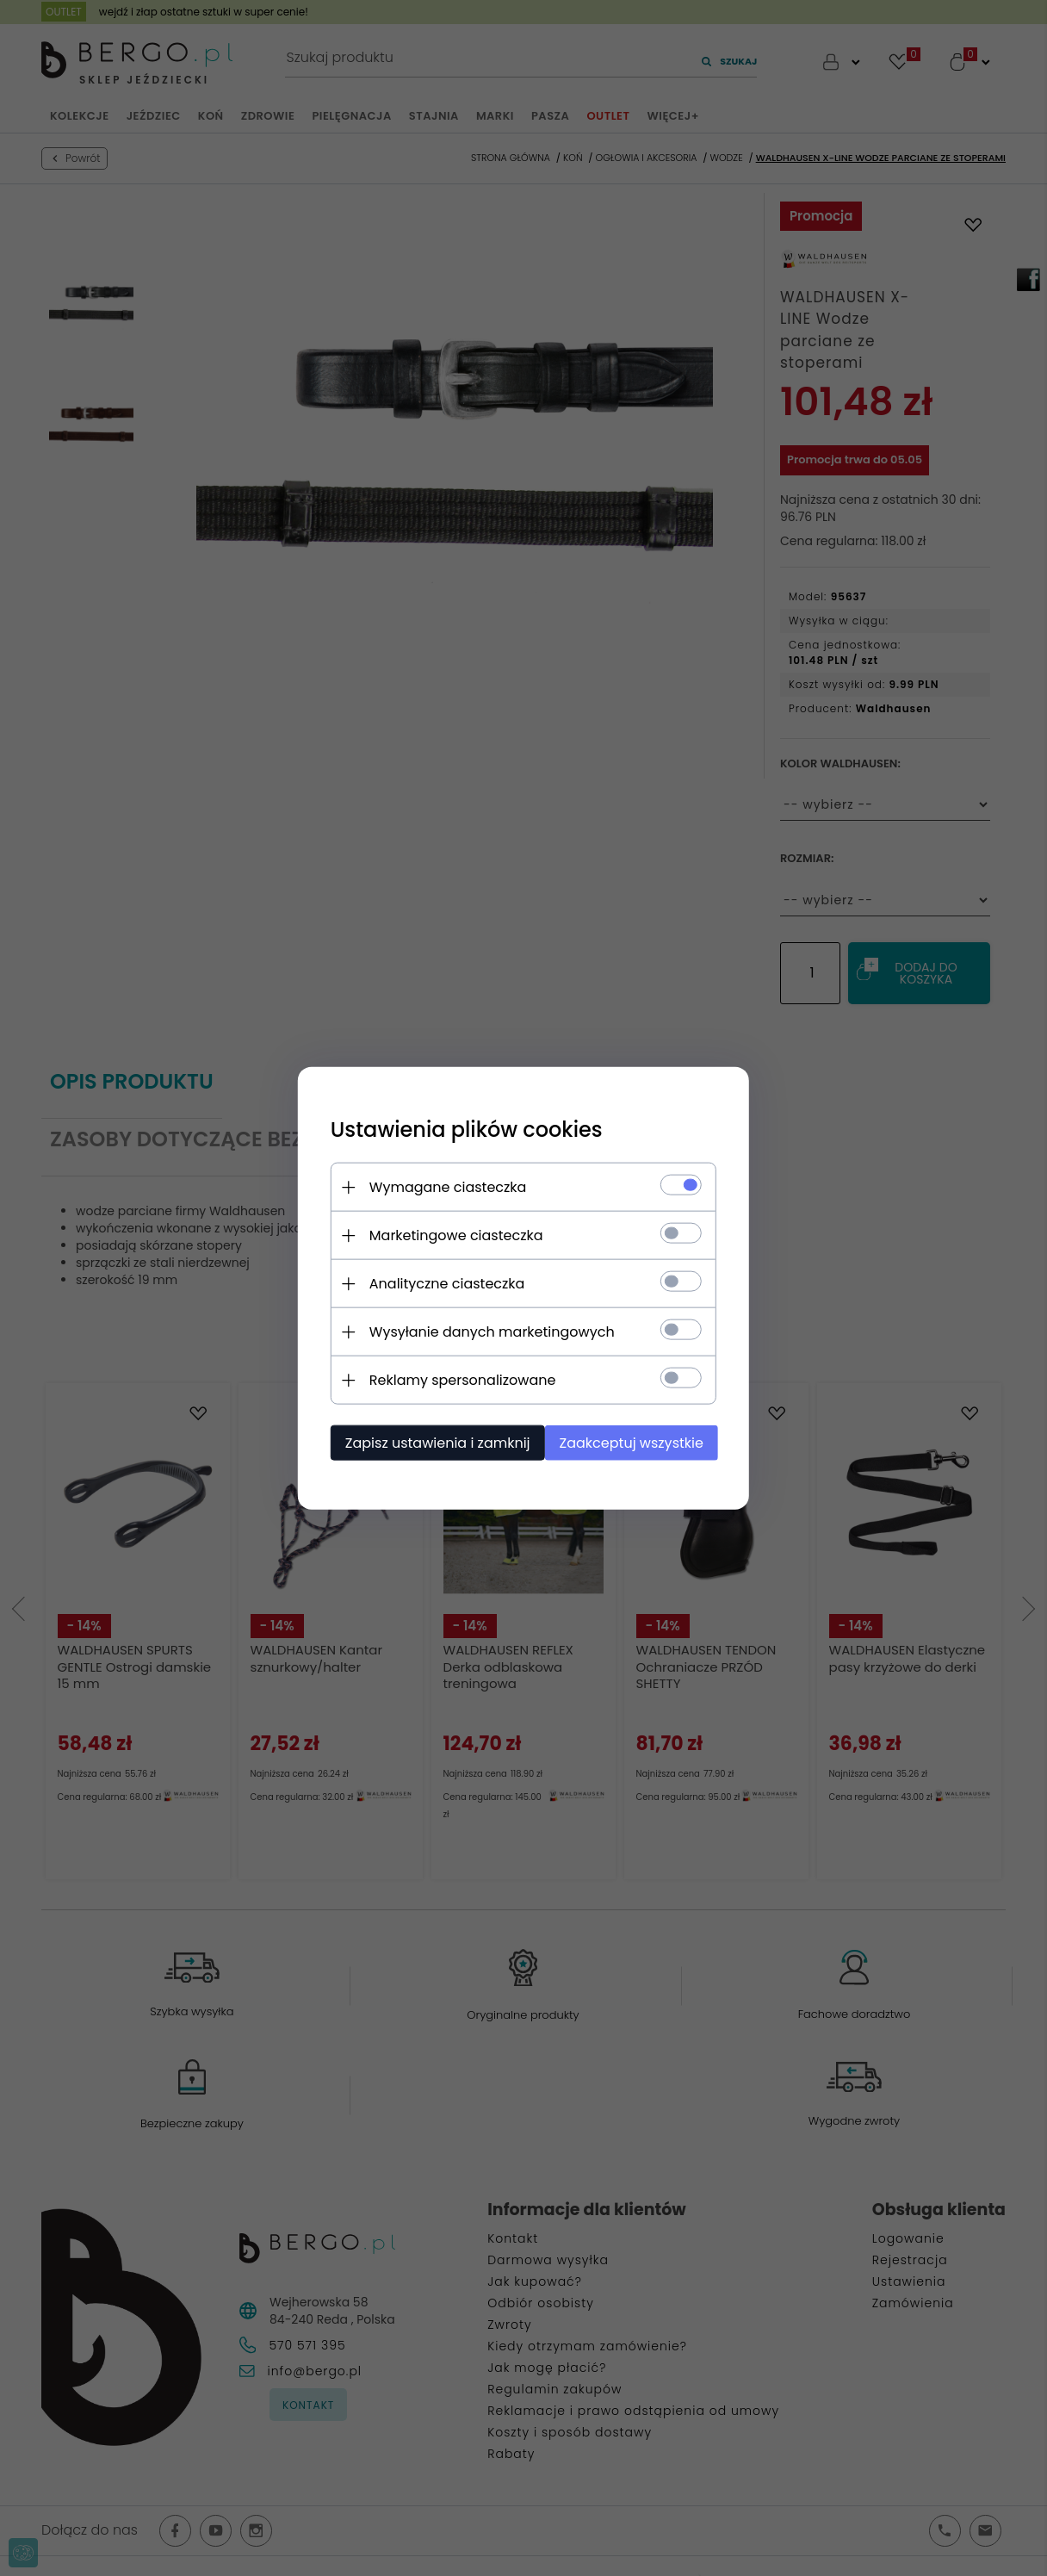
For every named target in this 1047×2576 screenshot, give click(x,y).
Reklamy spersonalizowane (457, 1379)
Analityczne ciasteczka (442, 1283)
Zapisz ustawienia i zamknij (432, 1442)
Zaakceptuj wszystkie (635, 1442)
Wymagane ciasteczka (443, 1186)
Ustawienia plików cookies (461, 1128)
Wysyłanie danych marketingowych (487, 1331)
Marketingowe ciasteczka (451, 1235)
